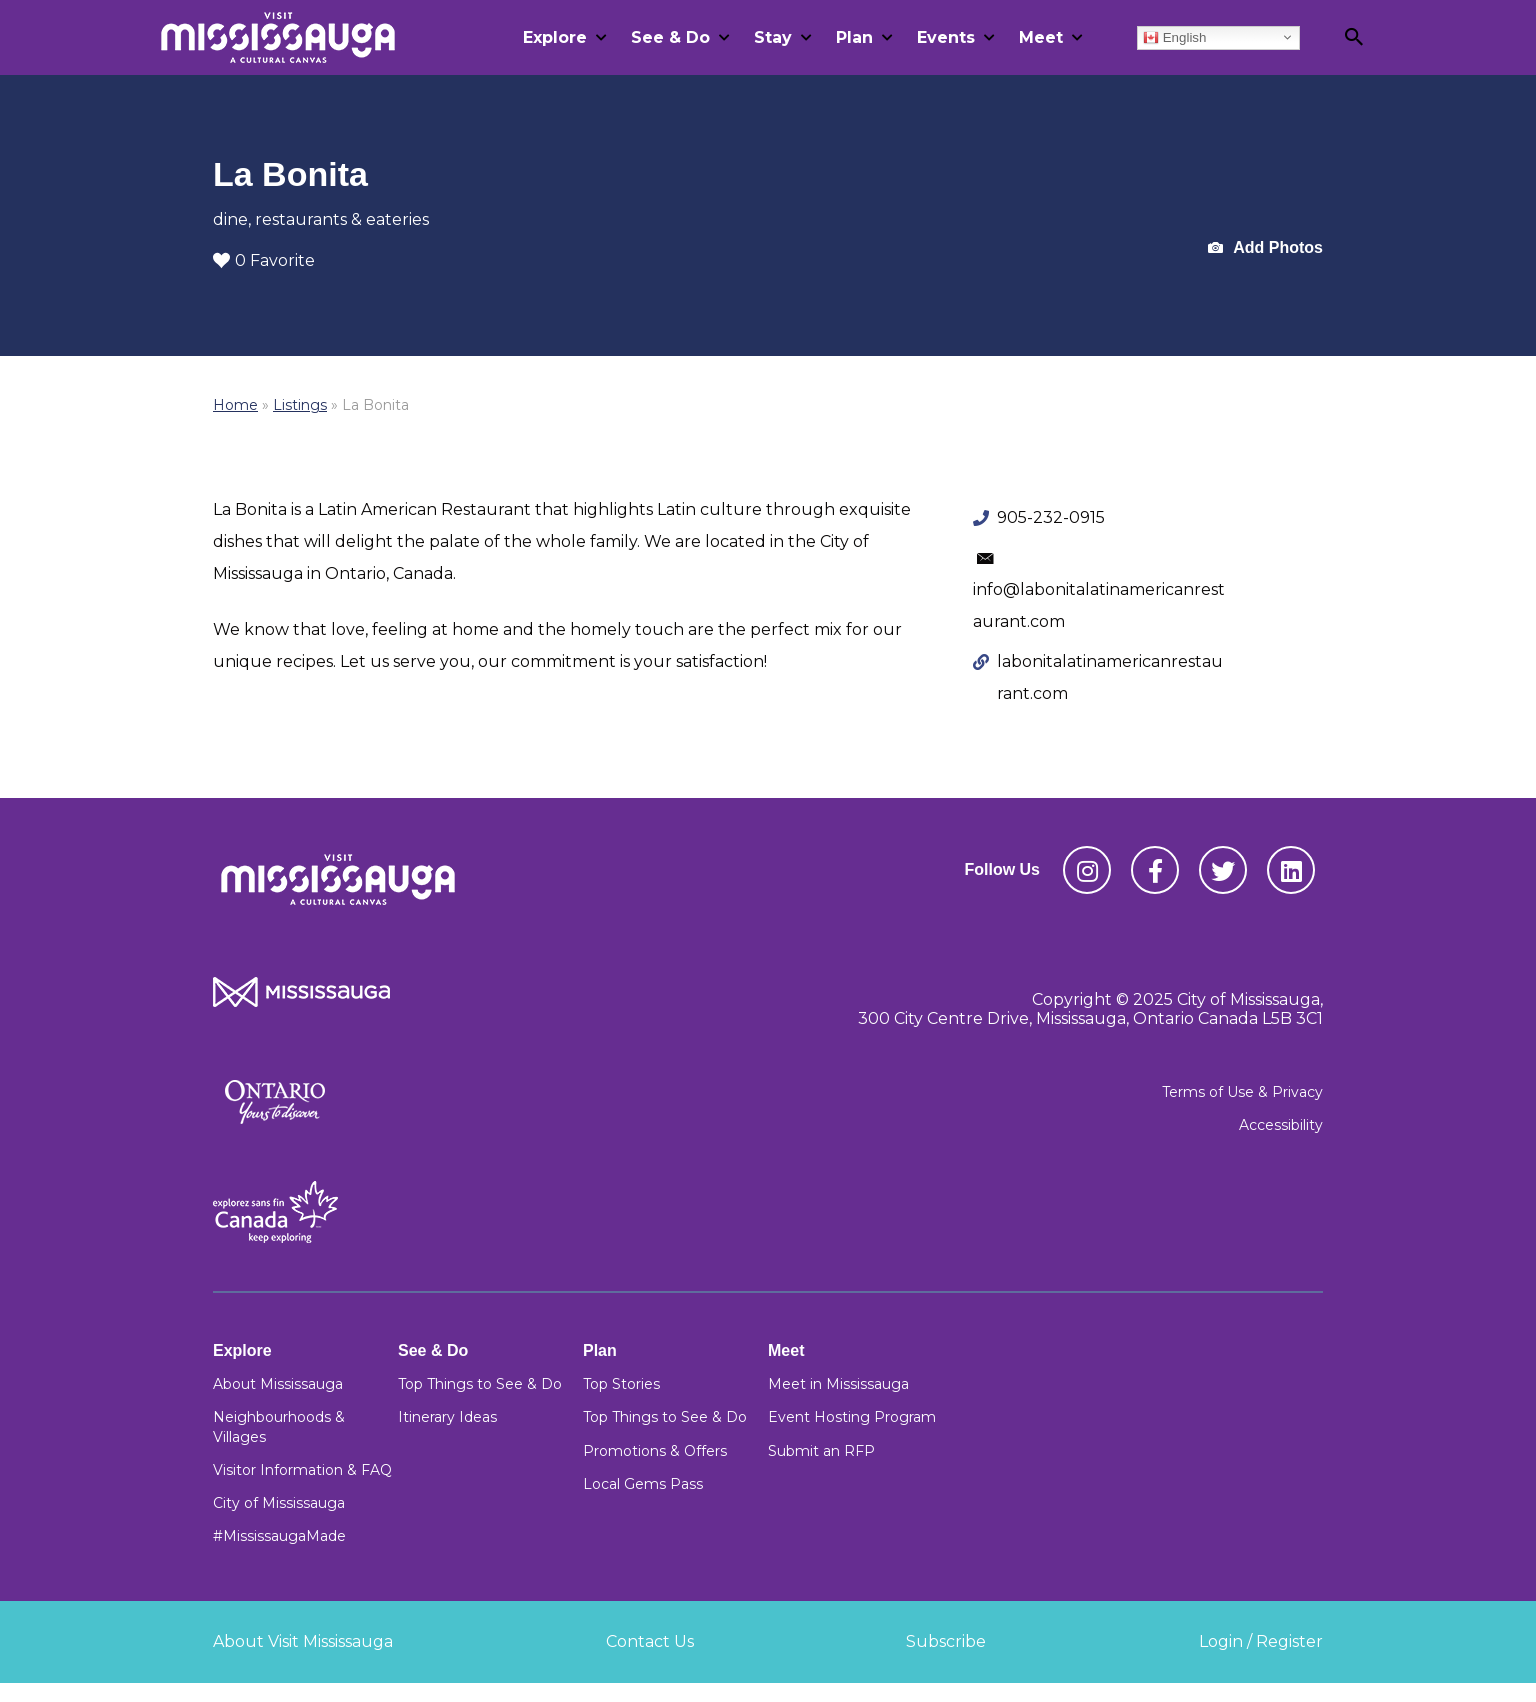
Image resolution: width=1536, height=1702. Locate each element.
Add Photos (1265, 248)
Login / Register (1261, 1641)
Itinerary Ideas (447, 1417)
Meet (1041, 37)
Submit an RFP (821, 1451)
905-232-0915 (1051, 517)
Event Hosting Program (852, 1417)
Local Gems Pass (643, 1484)
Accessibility (1281, 1125)
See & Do (670, 37)
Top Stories (621, 1384)
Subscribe (946, 1641)
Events (946, 37)
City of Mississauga (279, 1503)
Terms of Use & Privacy (1242, 1092)
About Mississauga (278, 1384)
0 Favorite (264, 260)
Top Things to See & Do (480, 1384)
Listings (300, 405)
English (1174, 37)
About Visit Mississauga (303, 1641)
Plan (854, 37)
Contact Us (650, 1641)
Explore (555, 37)
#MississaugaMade (279, 1536)
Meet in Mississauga (838, 1384)
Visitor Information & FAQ (302, 1470)
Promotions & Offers (655, 1451)
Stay (773, 37)
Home (235, 405)
